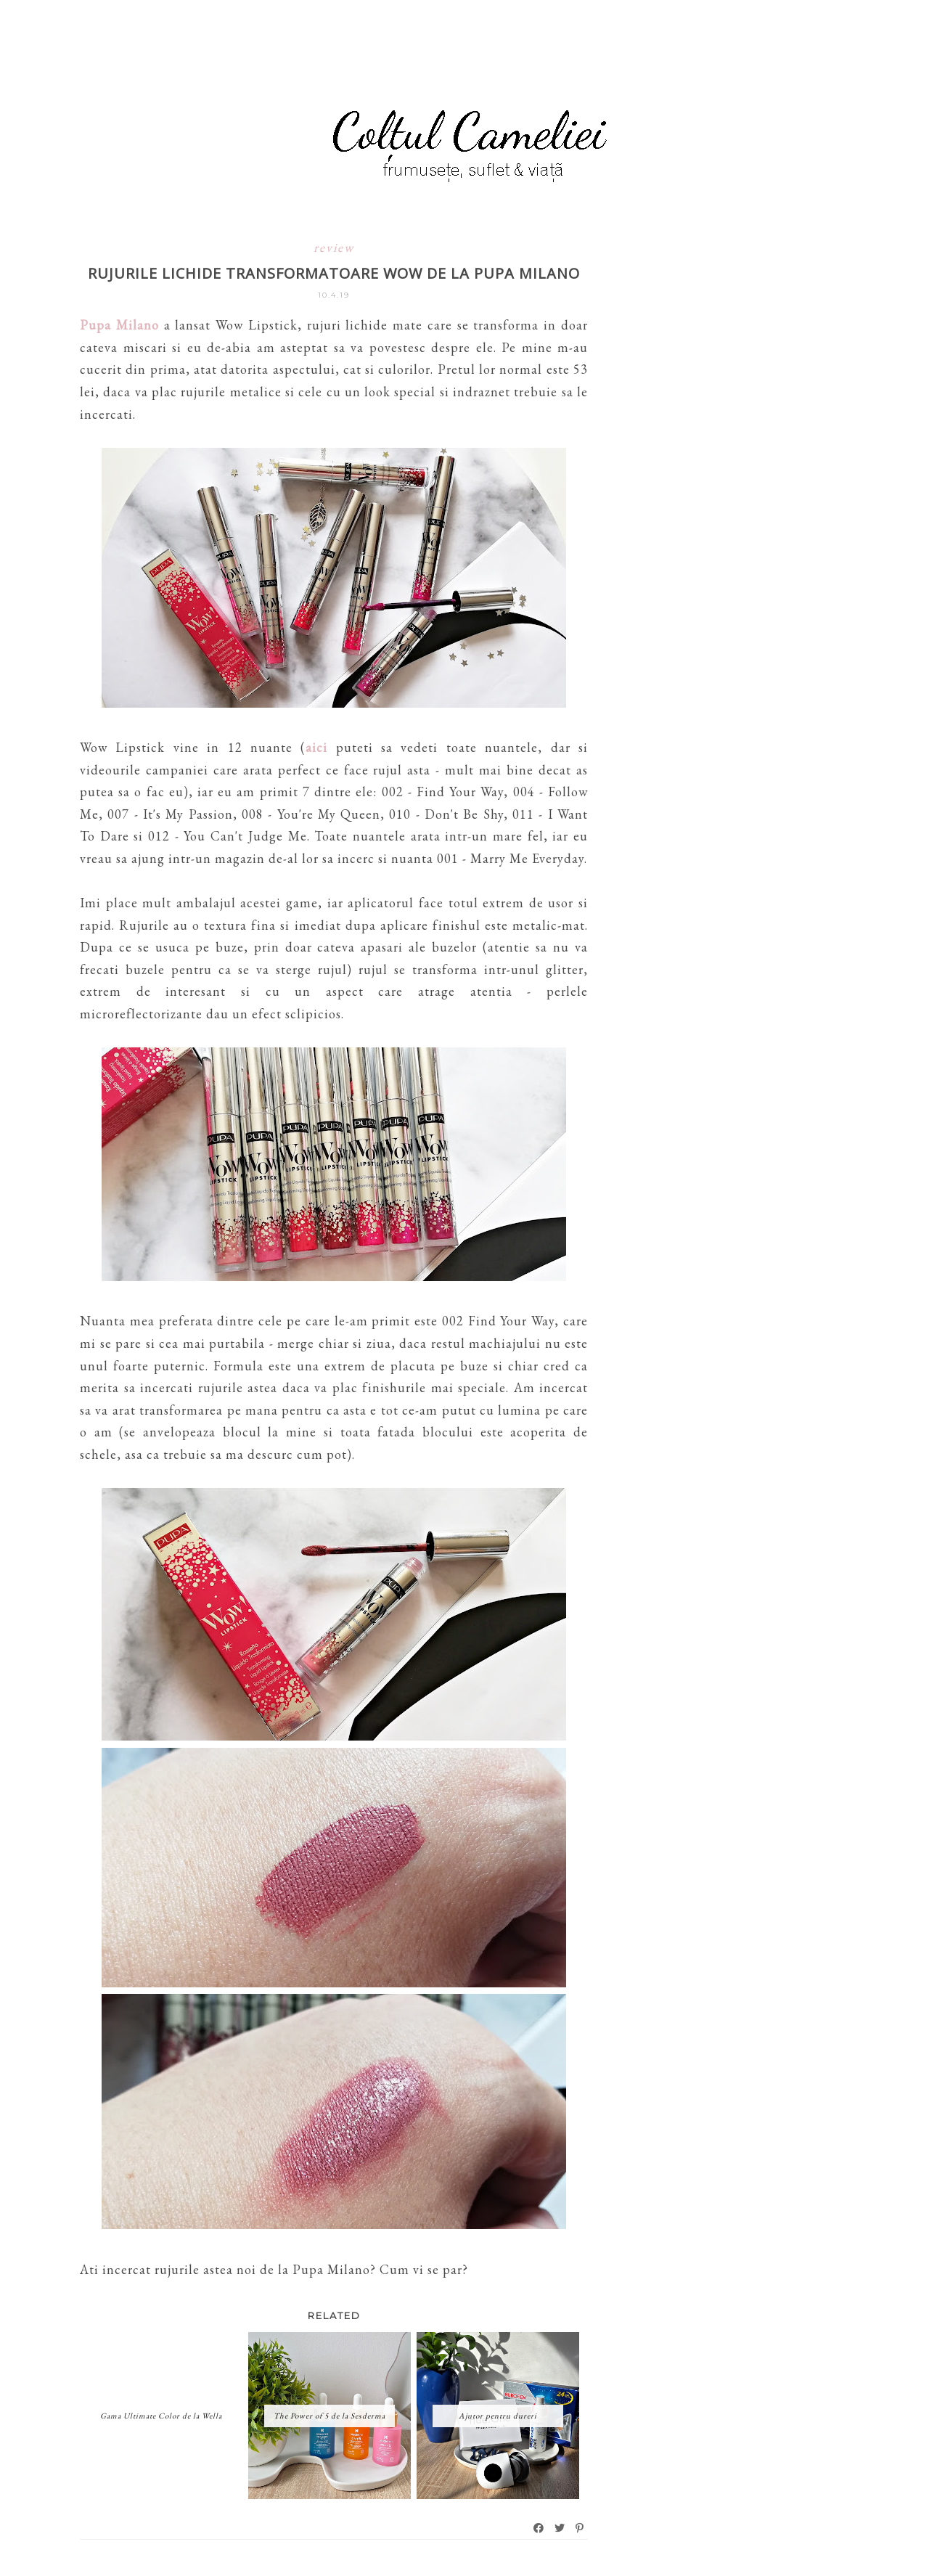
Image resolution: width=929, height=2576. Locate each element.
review (334, 247)
